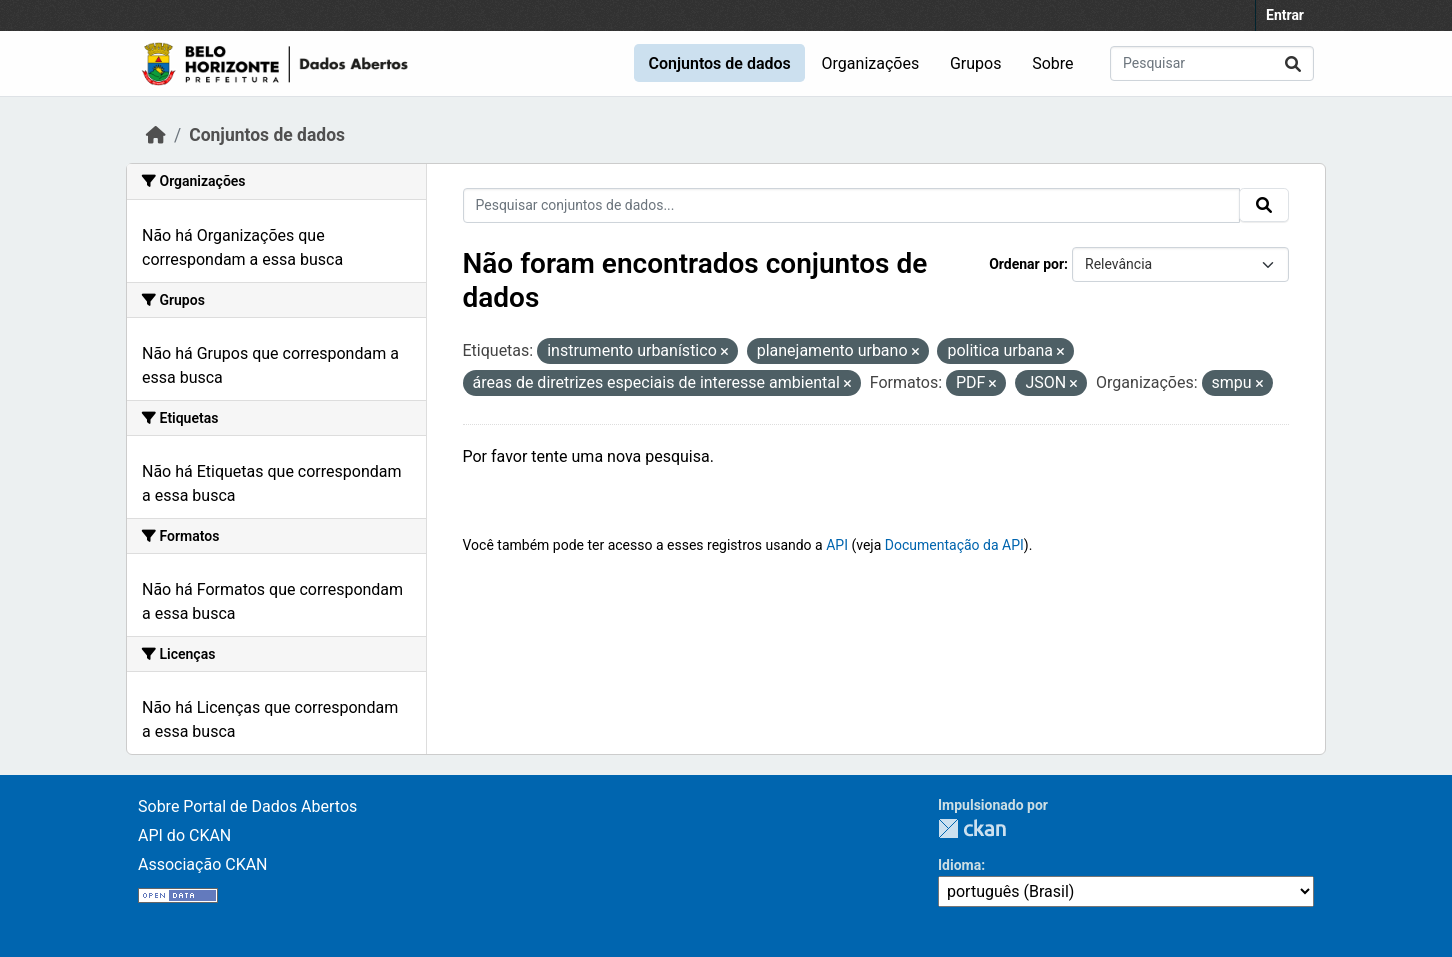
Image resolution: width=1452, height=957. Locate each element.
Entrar (1285, 15)
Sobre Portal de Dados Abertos (247, 806)
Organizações (871, 63)
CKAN (972, 828)
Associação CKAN (203, 864)
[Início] (156, 135)
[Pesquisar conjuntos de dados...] (1212, 63)
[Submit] (1293, 63)
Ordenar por (1026, 264)
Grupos (976, 63)
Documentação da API (954, 545)
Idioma (959, 865)
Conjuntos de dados (719, 63)
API (837, 545)
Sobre (1052, 63)
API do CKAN (184, 835)
